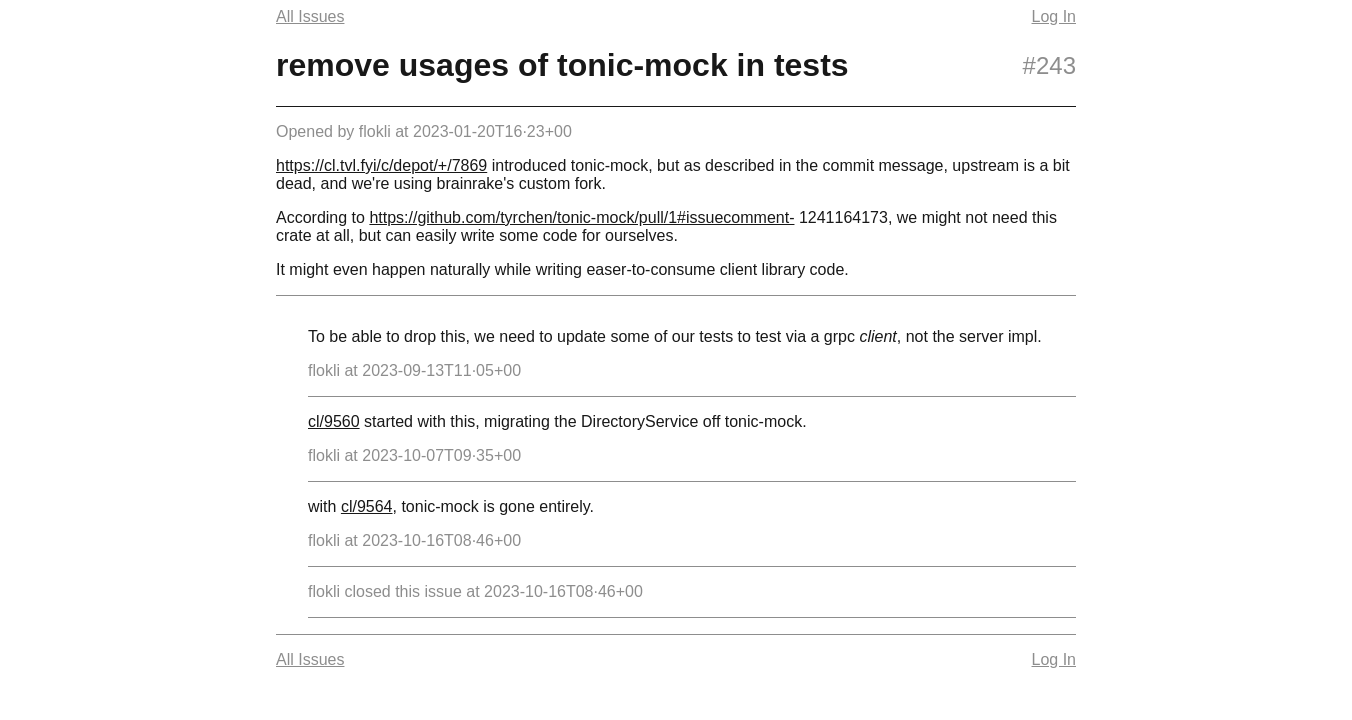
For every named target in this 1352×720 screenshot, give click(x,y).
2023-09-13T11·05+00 (441, 370)
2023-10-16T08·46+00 (441, 540)
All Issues (310, 16)
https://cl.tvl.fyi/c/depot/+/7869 (381, 165)
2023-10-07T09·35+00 (441, 455)
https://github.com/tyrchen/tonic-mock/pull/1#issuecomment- (581, 217)
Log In (1054, 16)
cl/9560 (334, 421)
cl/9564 (367, 506)
